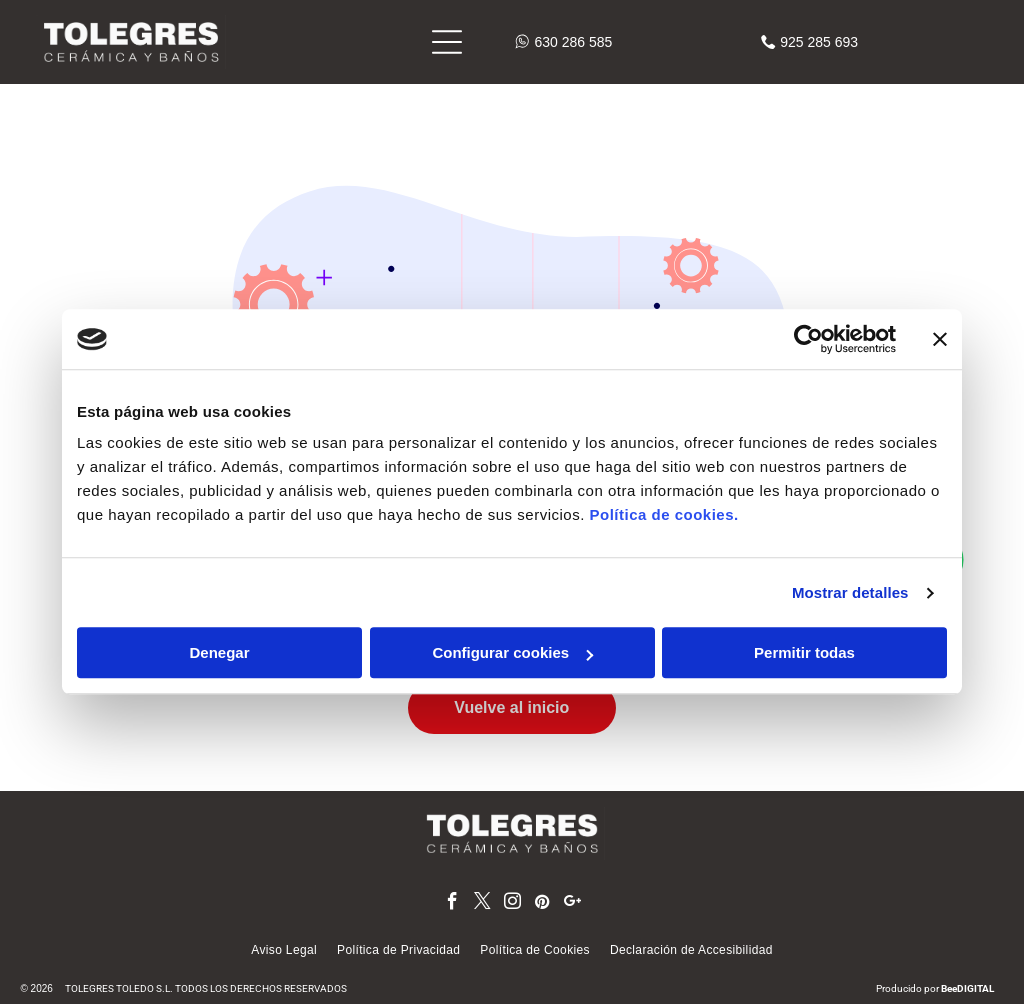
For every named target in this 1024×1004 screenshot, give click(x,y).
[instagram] (512, 904)
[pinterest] (542, 904)
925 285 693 (819, 42)
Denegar (219, 653)
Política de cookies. (663, 515)
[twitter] (482, 904)
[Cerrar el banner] (940, 339)
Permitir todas (804, 653)
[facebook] (452, 904)
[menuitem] (284, 950)
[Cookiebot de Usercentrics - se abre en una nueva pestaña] (808, 339)
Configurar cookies (512, 653)
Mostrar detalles (850, 592)
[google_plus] (572, 904)
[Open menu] (447, 42)
